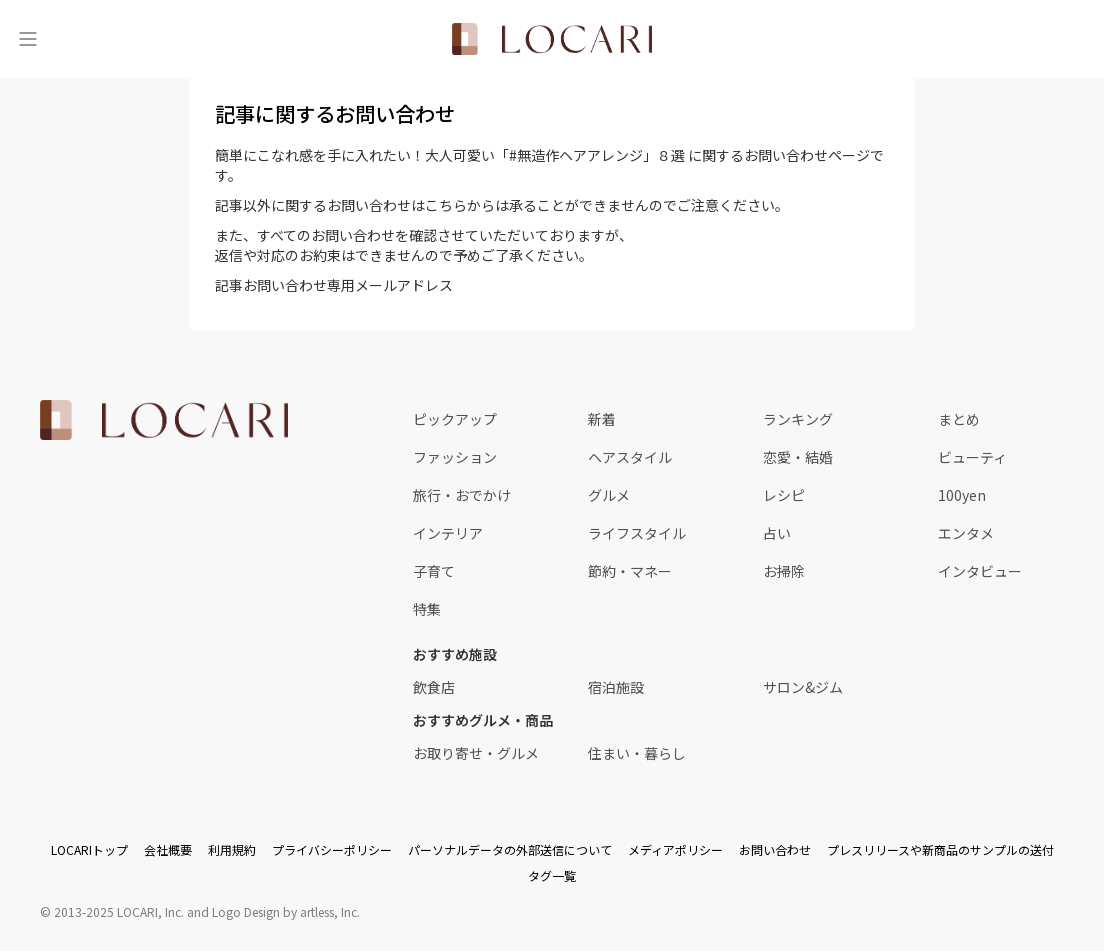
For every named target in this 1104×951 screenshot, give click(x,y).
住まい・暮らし (637, 753)
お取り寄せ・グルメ (476, 753)
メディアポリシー (675, 849)
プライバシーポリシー (332, 849)
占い (777, 533)
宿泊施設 (616, 687)
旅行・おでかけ (462, 495)
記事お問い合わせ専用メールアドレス (334, 285)
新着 (602, 419)
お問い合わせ (775, 849)
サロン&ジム (803, 687)
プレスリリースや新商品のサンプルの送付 (940, 849)
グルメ (609, 495)
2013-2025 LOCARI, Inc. (119, 911)
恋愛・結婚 (798, 457)
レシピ (784, 495)
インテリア (448, 533)
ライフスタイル (637, 533)
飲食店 (434, 687)
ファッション (455, 457)
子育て (434, 571)
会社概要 (168, 849)
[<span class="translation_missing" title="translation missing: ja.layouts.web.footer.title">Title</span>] (164, 420)
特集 (427, 609)
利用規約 (232, 849)
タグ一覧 (552, 875)
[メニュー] (28, 39)
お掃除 (784, 571)
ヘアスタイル (630, 457)
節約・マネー (630, 571)
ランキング (798, 419)
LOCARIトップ (89, 849)
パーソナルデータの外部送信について (510, 849)
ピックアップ (455, 419)
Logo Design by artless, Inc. (286, 911)
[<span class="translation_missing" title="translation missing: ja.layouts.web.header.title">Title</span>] (552, 39)
